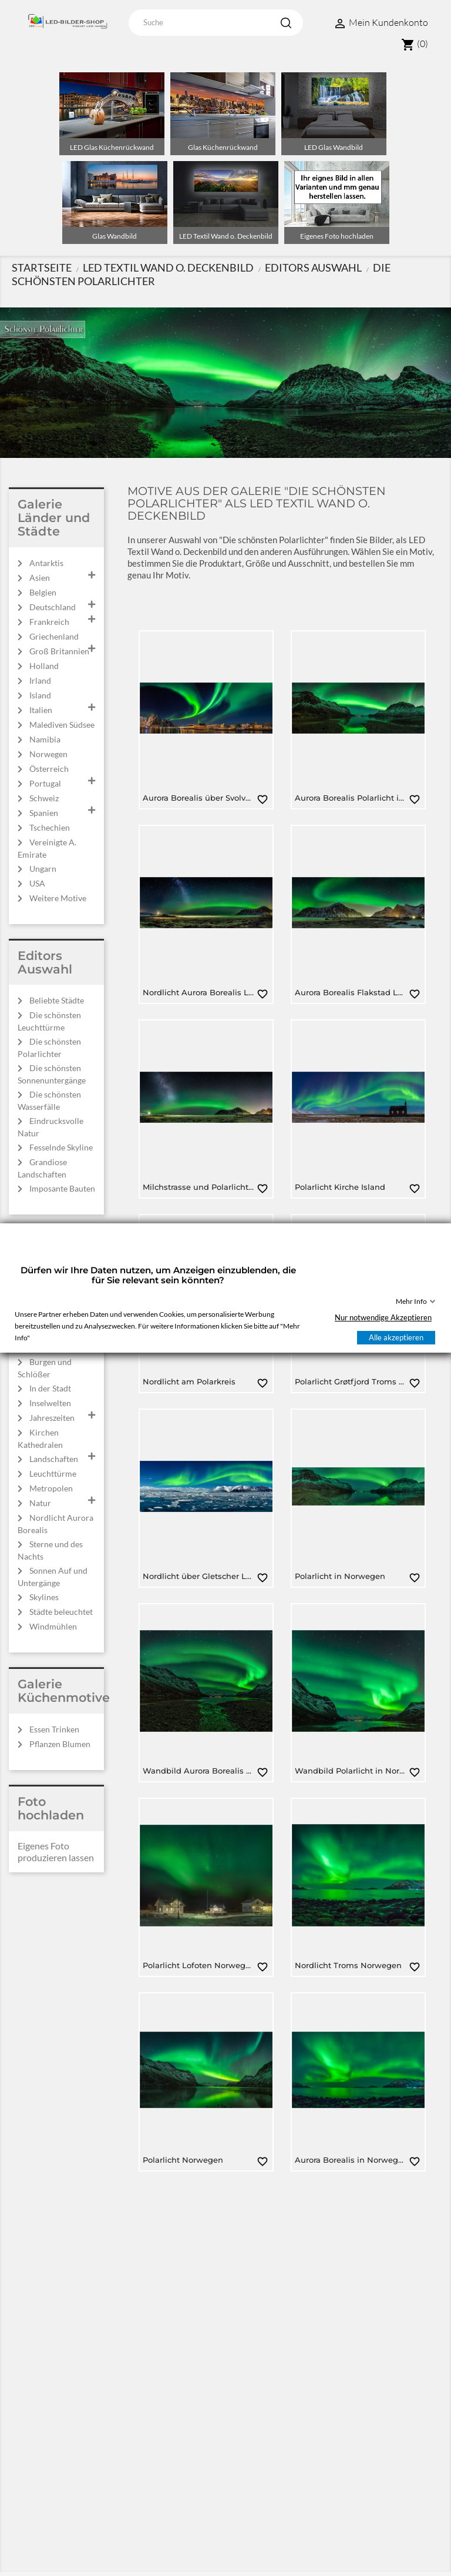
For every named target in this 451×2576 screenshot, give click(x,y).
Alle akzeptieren (396, 1337)
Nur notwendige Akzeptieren (383, 1317)
